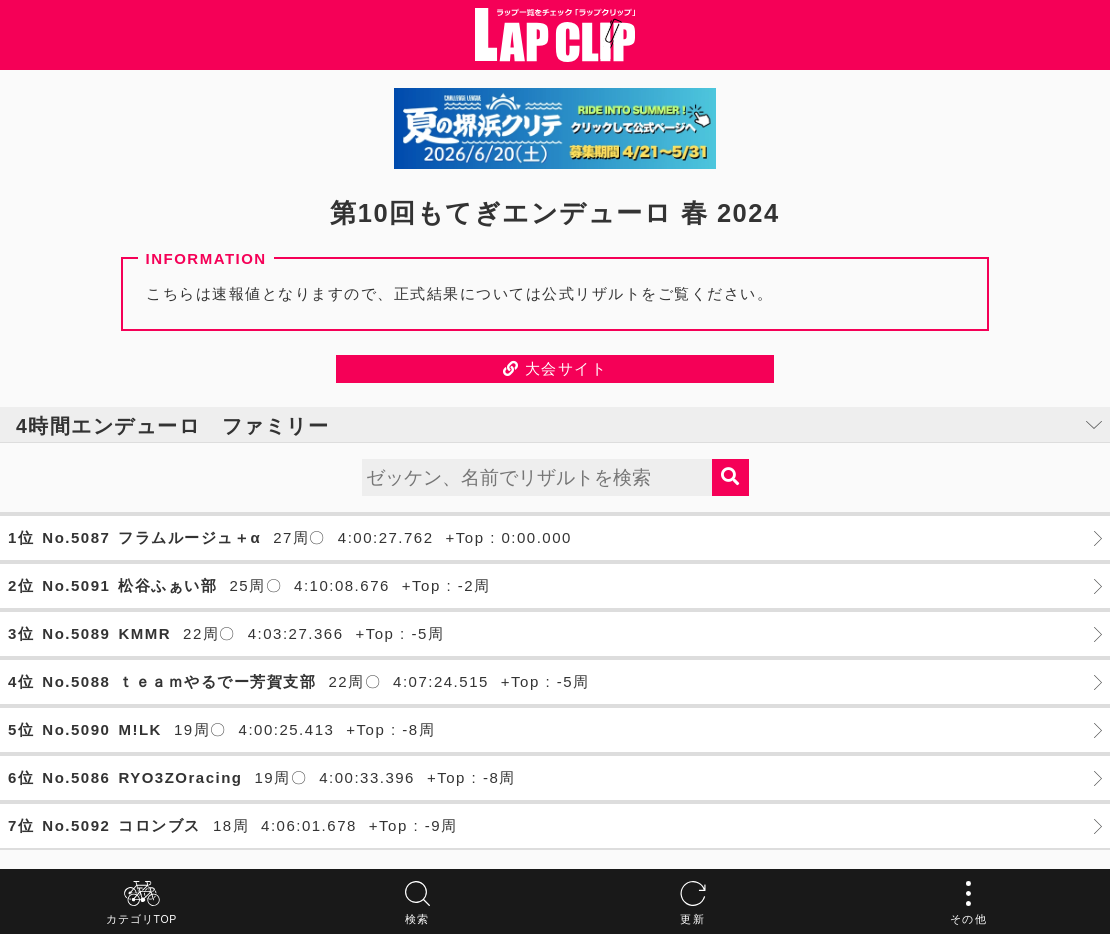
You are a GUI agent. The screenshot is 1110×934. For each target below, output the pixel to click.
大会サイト (555, 368)
